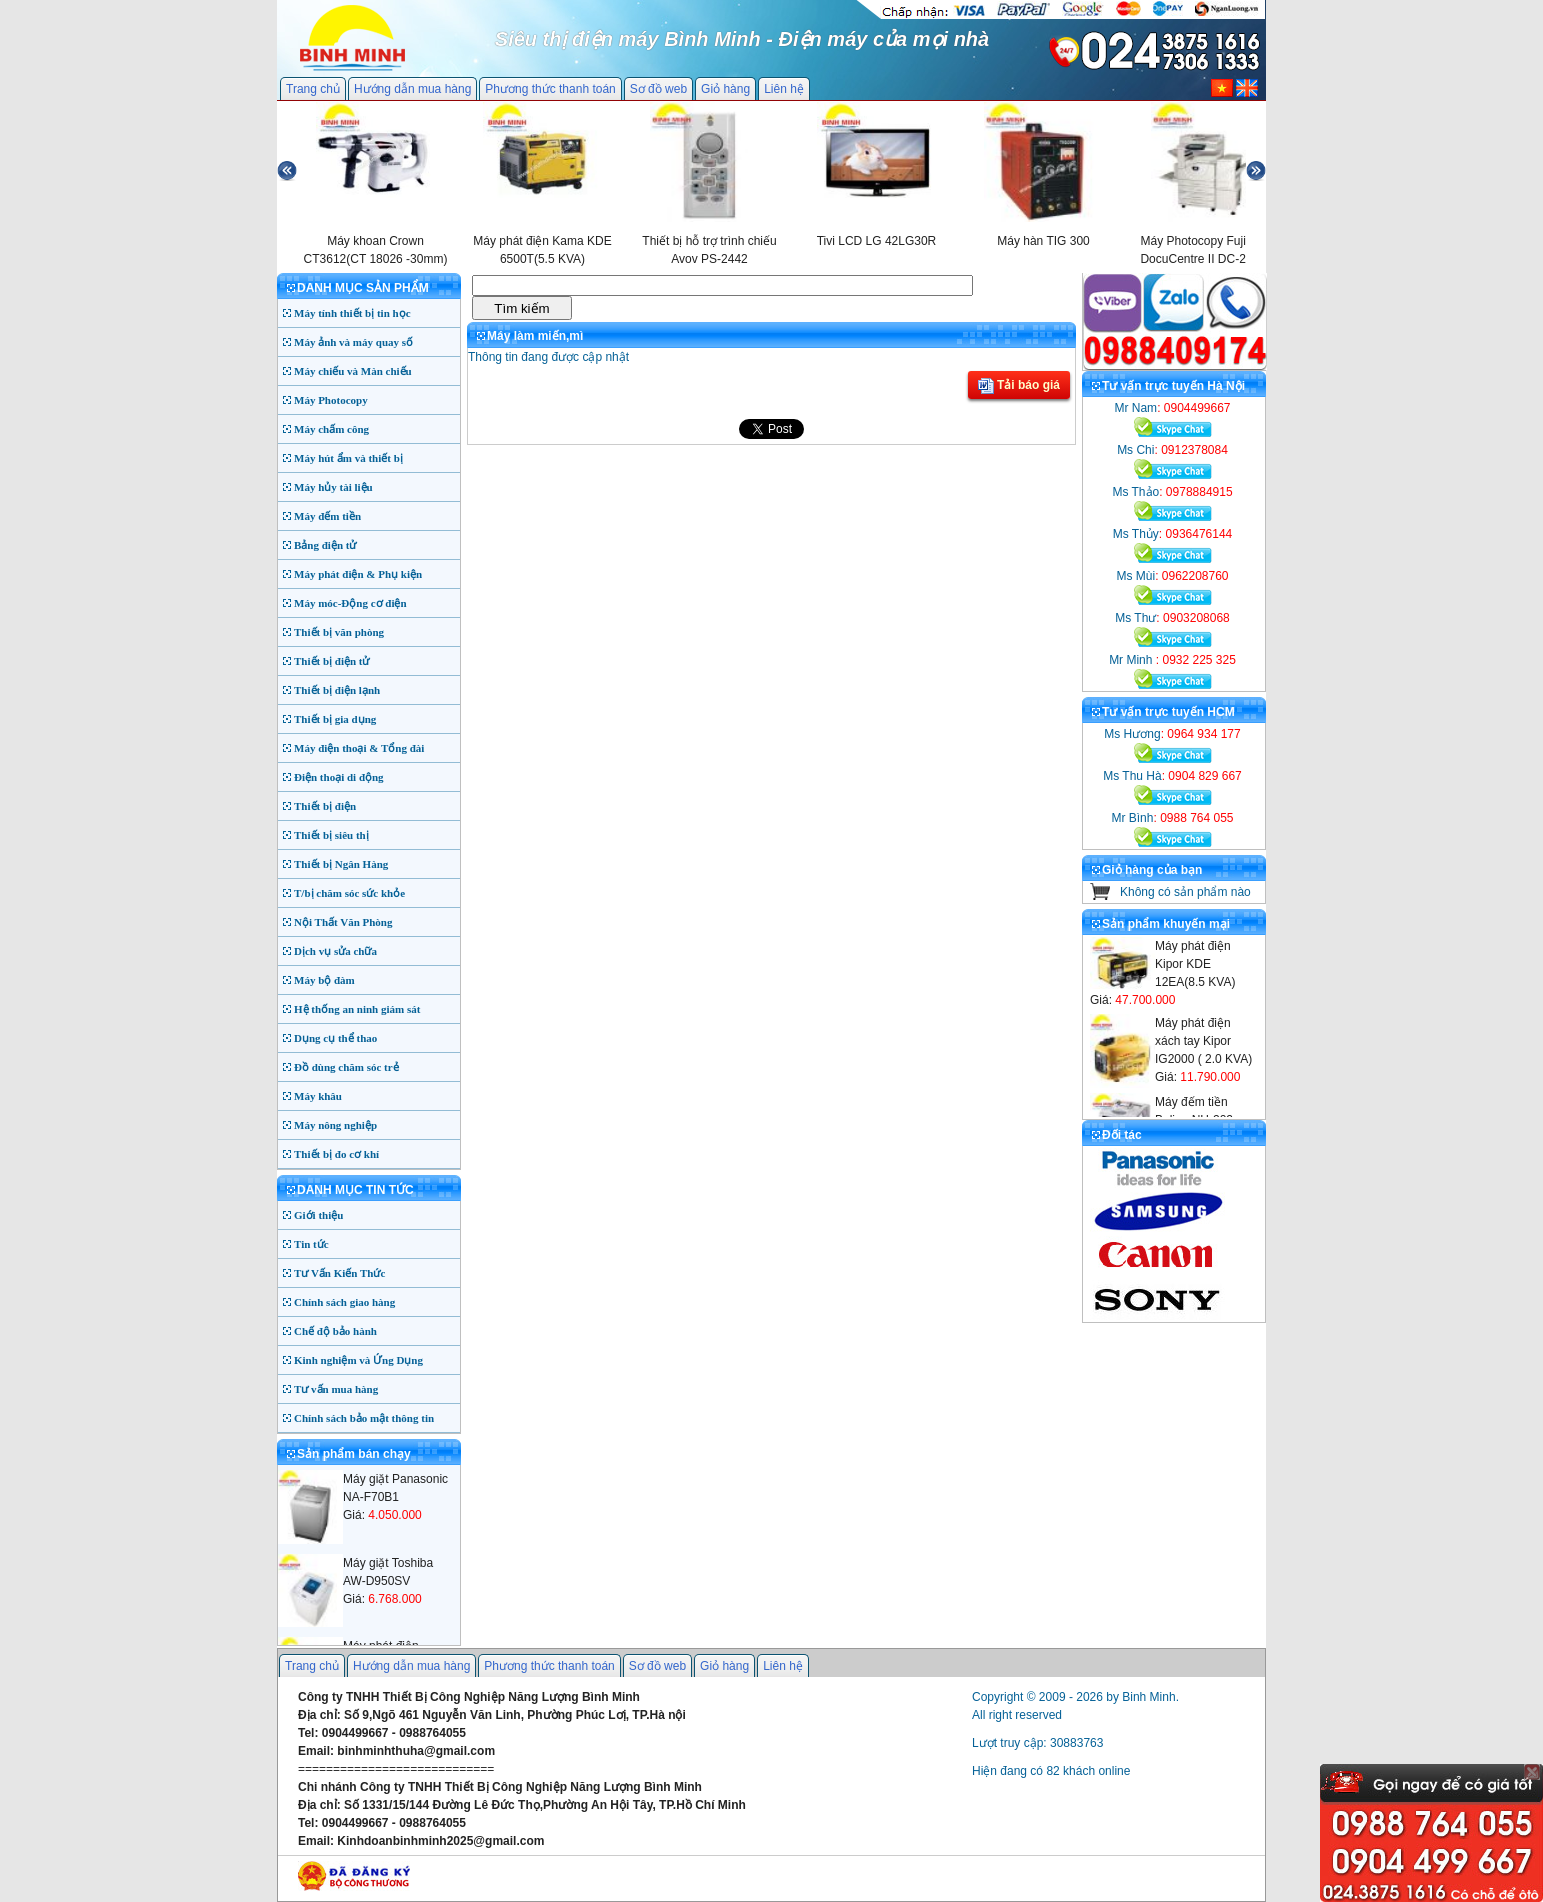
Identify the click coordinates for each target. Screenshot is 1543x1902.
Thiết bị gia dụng (335, 719)
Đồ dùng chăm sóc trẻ (346, 1067)
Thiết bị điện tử (332, 661)
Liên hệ (784, 89)
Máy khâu (318, 1096)
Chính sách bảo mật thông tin (364, 1418)
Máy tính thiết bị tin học (352, 313)
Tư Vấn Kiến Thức (339, 1273)
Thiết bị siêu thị (331, 835)
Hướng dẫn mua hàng (412, 89)
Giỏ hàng (725, 89)
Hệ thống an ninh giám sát (357, 1009)
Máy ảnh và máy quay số (353, 342)
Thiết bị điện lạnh (337, 690)
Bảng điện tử (325, 545)
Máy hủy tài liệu (333, 487)
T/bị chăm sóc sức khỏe (349, 893)
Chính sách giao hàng (344, 1302)
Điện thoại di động (339, 777)
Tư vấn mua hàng (336, 1389)
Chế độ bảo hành (335, 1331)
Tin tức (311, 1244)
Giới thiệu (318, 1215)
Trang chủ (313, 89)
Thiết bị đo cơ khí (336, 1154)
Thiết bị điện (325, 806)
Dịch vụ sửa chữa (335, 951)
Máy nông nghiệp (335, 1125)
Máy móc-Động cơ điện (350, 603)
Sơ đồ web (658, 89)
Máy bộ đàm (324, 980)
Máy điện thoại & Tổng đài (359, 748)
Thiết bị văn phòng (339, 632)
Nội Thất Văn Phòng (343, 922)
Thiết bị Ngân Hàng (341, 864)
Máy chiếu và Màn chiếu (353, 371)
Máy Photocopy (331, 400)
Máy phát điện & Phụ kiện (358, 574)
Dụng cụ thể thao (335, 1038)
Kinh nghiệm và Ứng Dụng (358, 1360)
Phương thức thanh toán (550, 89)
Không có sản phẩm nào (1185, 892)
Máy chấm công (331, 429)
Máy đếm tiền (327, 516)
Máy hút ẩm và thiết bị (348, 458)
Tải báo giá (1019, 386)
